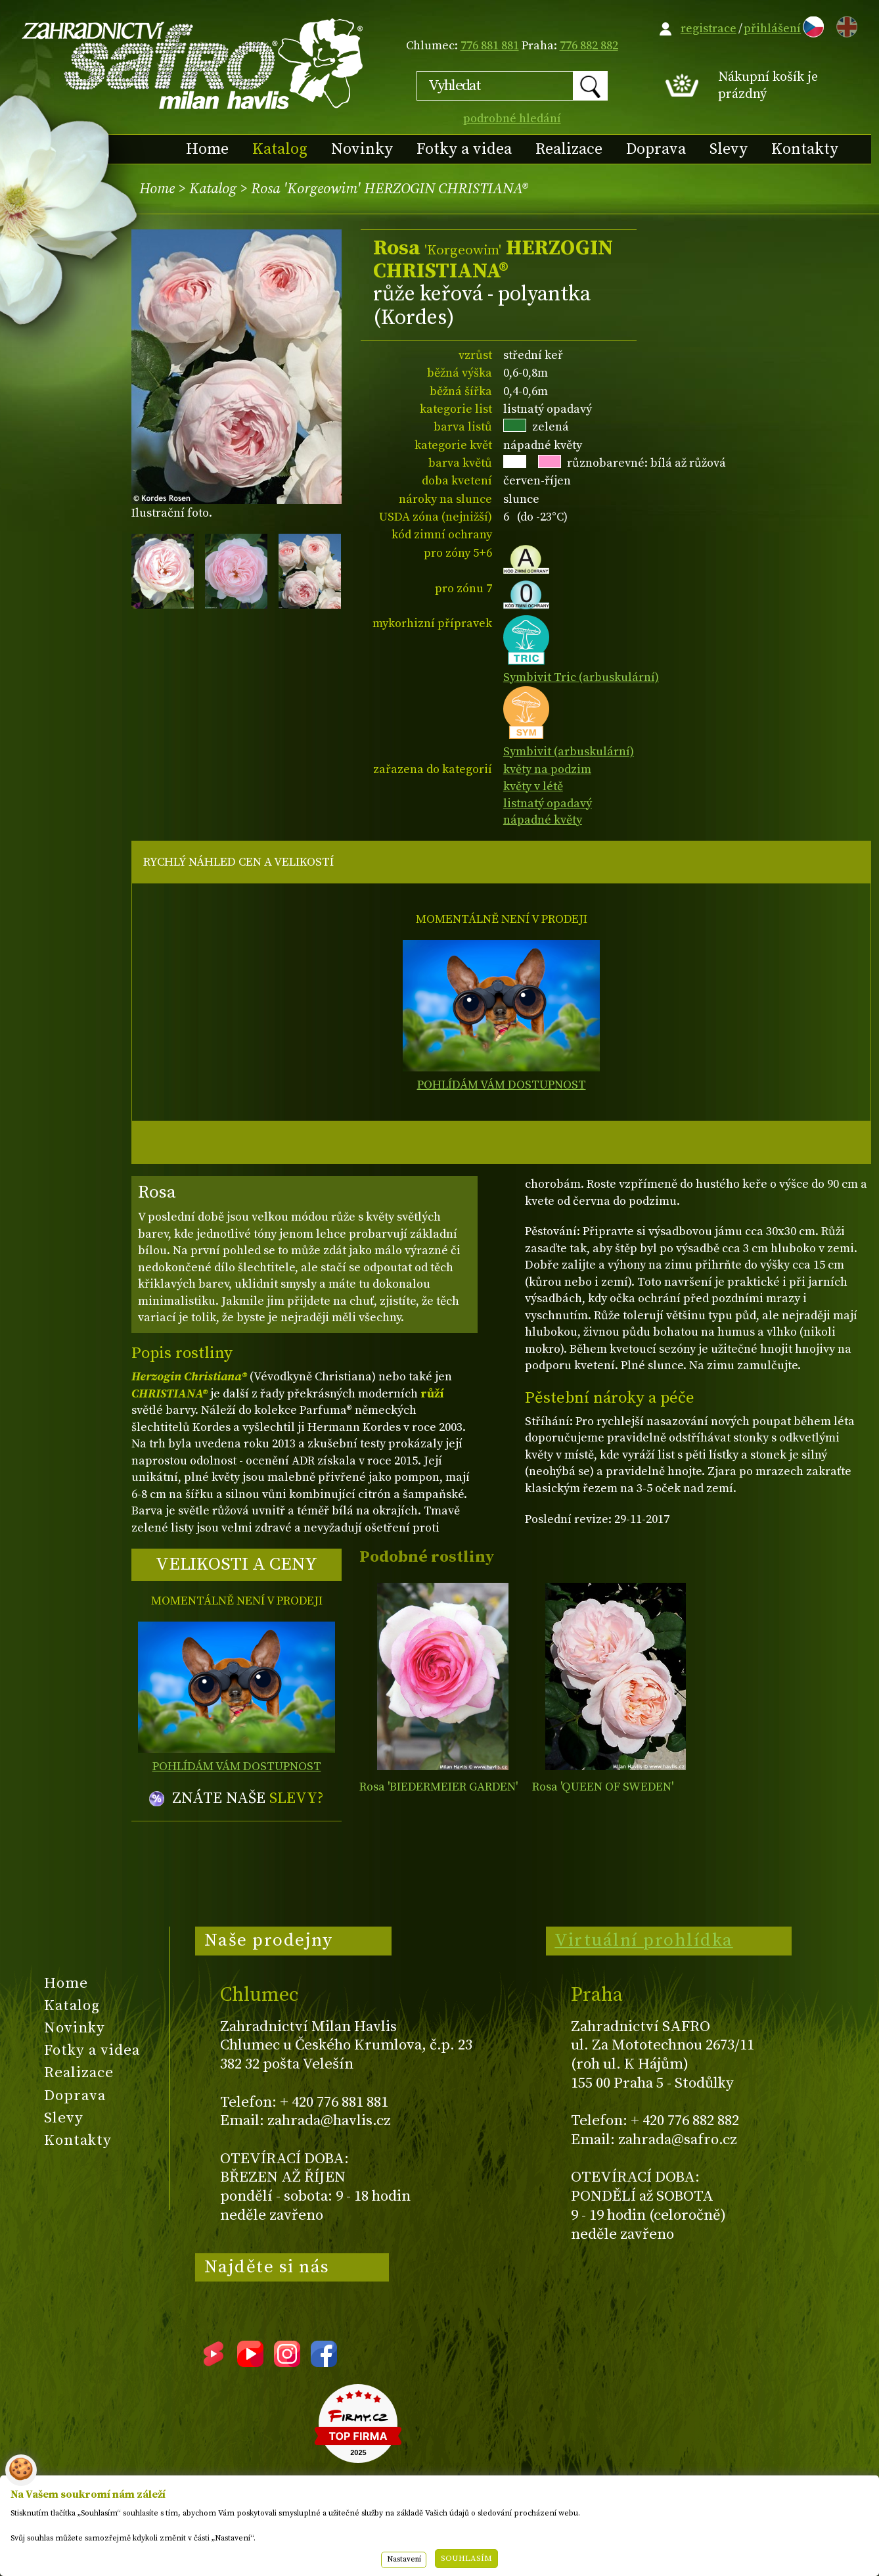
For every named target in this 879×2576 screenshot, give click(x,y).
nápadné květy (542, 820)
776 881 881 (490, 45)
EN (844, 24)
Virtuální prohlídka (643, 1940)
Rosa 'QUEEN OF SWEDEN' (602, 1786)
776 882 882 (589, 45)
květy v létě (533, 786)
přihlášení (772, 28)
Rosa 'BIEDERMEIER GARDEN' (438, 1786)
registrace (708, 28)
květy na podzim (547, 769)
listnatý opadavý (547, 803)
